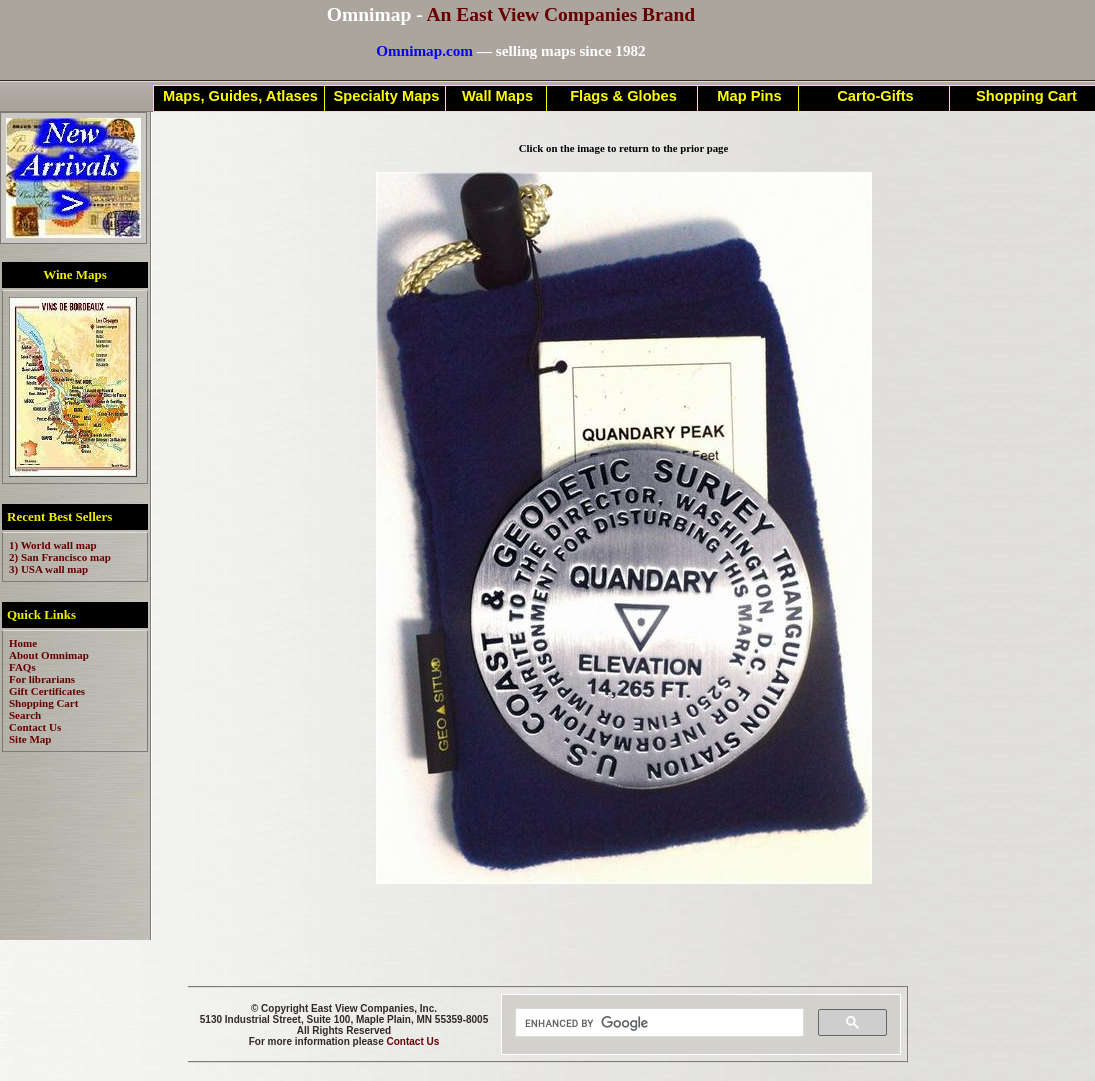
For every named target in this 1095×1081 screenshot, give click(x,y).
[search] (657, 1023)
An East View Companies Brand (560, 14)
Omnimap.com (424, 50)
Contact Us (413, 1041)
